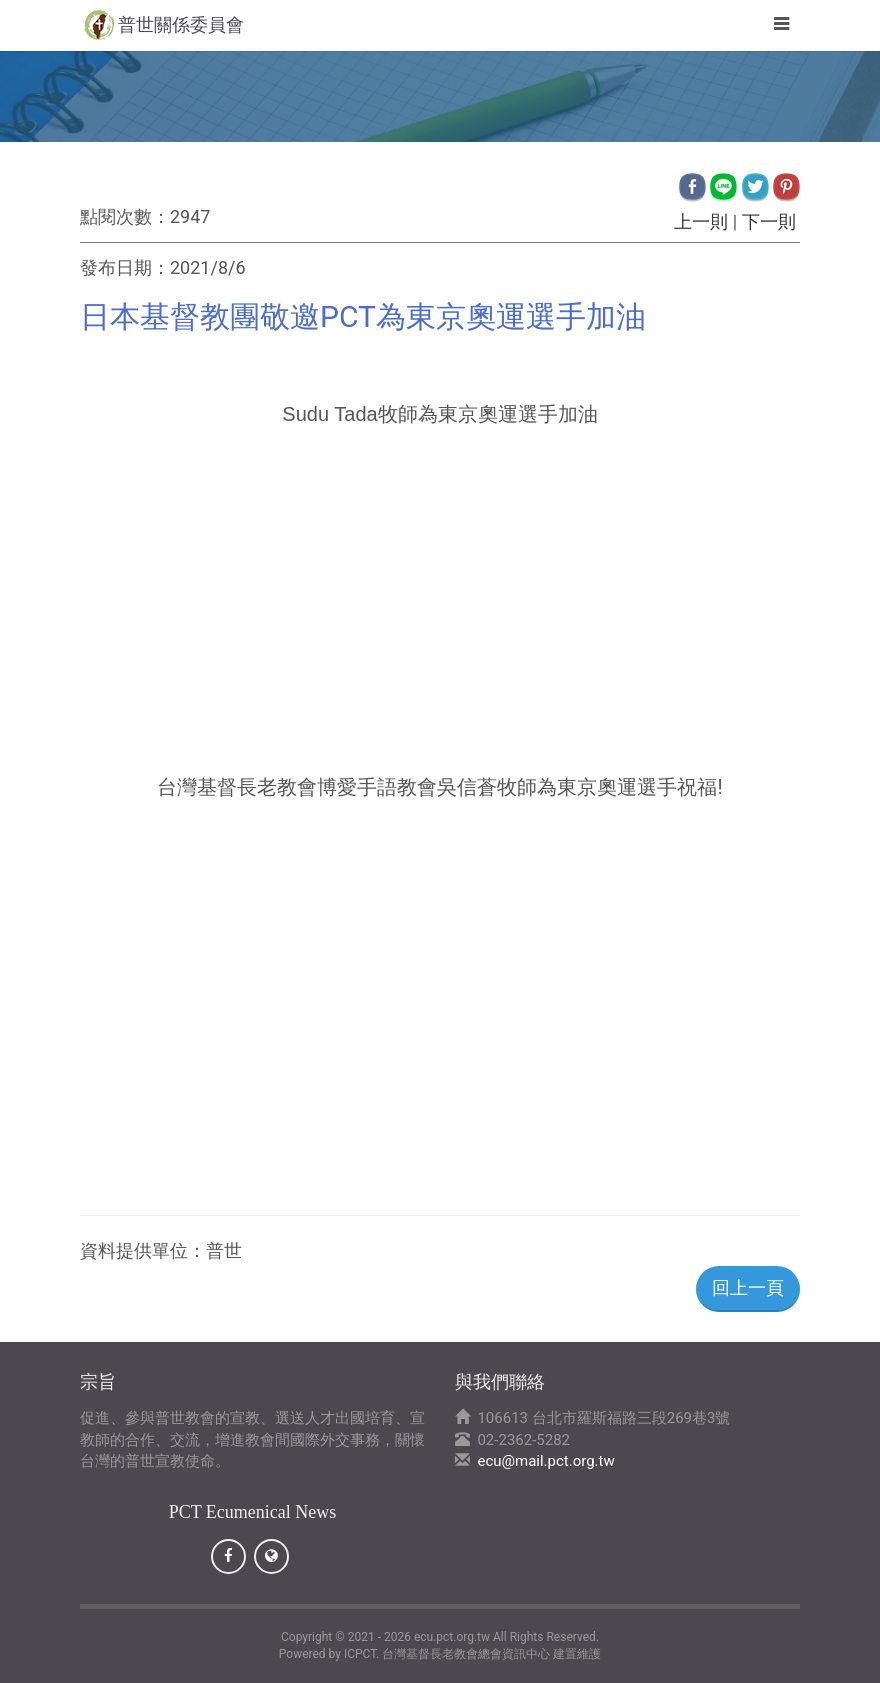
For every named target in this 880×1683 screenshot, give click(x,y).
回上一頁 (748, 1287)
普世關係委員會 (181, 24)
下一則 (768, 221)
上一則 (701, 221)
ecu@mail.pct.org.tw (545, 1461)
